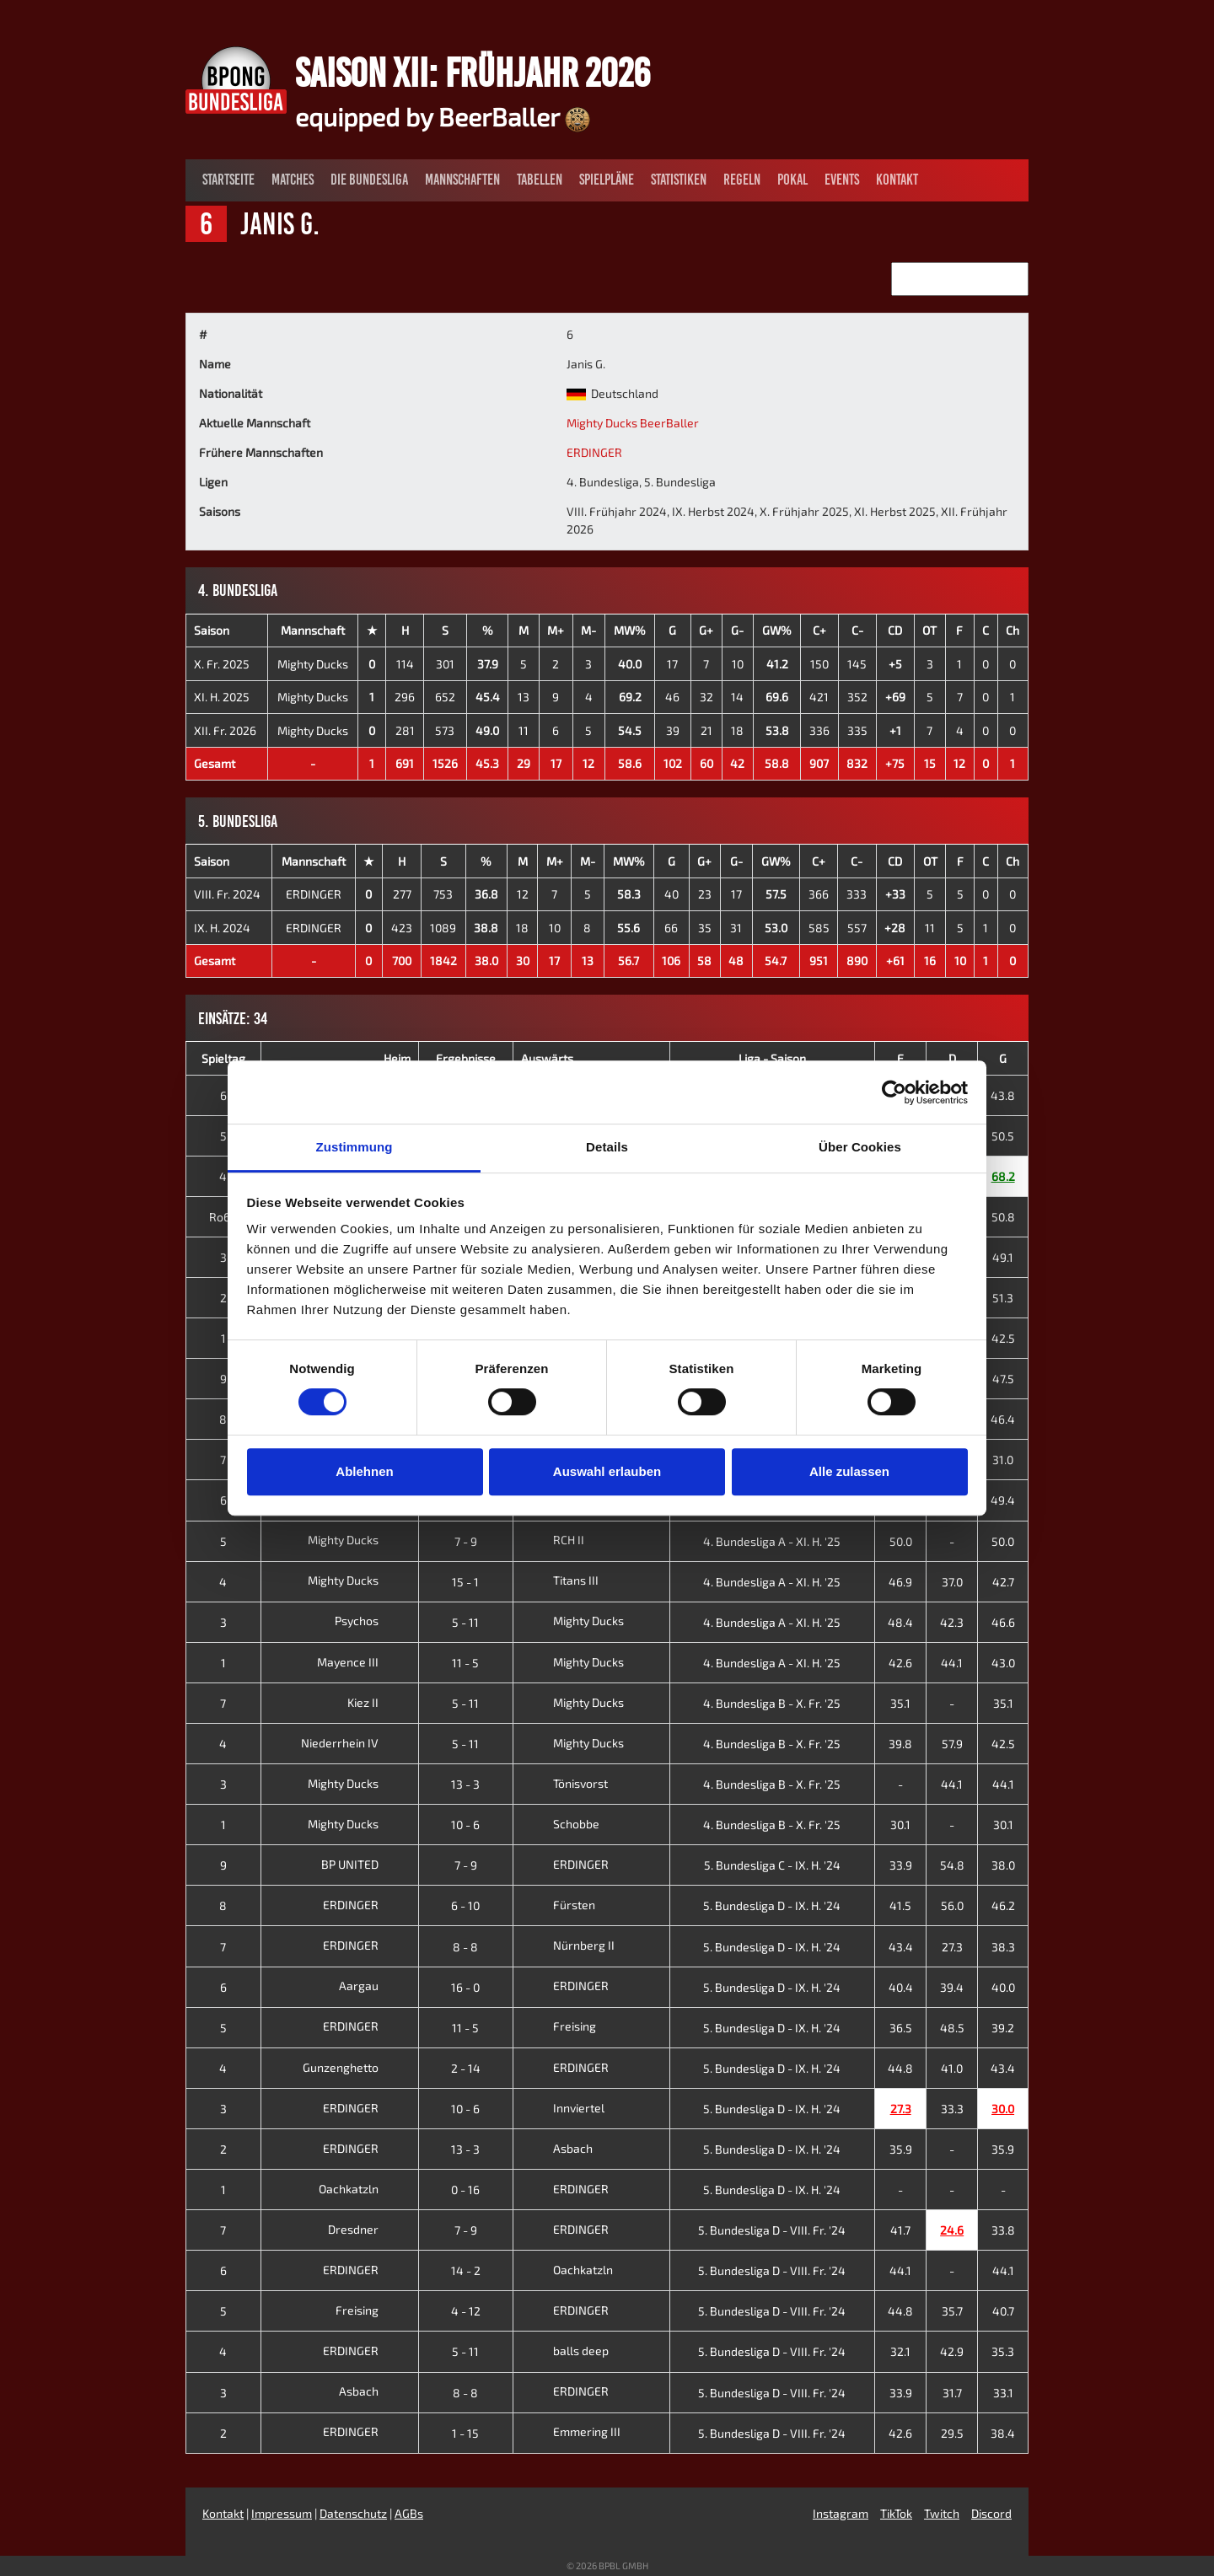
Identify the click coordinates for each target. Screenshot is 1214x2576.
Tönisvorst (564, 1783)
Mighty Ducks (312, 664)
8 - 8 (465, 1947)
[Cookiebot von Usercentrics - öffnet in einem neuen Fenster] (894, 1092)
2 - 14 (466, 2068)
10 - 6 (465, 1824)
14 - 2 (466, 2270)
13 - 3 (465, 1784)
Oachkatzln (362, 2189)
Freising (558, 2026)
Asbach (557, 2148)
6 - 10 (465, 1905)
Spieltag (223, 1058)
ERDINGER (594, 452)
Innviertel (562, 2108)
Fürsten (558, 1904)
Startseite (228, 179)
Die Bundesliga (369, 179)
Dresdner (366, 2229)
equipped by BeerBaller (442, 116)
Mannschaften (462, 179)
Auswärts (547, 1058)
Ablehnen (364, 1471)
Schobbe (560, 1824)
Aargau (372, 1985)
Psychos (370, 1620)
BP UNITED (363, 1864)
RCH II (552, 1539)
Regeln (741, 179)
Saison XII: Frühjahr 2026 (472, 72)
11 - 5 (465, 1663)
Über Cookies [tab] (860, 1147)
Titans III (560, 1580)
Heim (397, 1058)
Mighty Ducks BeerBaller (633, 423)
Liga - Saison (772, 1058)
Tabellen (539, 179)
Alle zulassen (849, 1471)
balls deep (565, 2350)
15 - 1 (465, 1582)
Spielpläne (606, 179)
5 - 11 (465, 1622)
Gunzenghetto (354, 2067)
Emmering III (570, 2431)
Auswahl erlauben (607, 1471)
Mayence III (361, 1662)
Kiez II (376, 1702)
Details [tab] (607, 1147)
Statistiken (678, 179)
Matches (292, 179)
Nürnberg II (568, 1945)
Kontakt (897, 179)
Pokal (792, 179)
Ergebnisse (466, 1058)
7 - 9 (465, 1541)
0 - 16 (465, 2189)
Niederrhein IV (353, 1743)
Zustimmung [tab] (354, 1147)
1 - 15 (465, 2433)
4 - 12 (466, 2311)
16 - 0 (465, 1987)
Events (842, 179)
